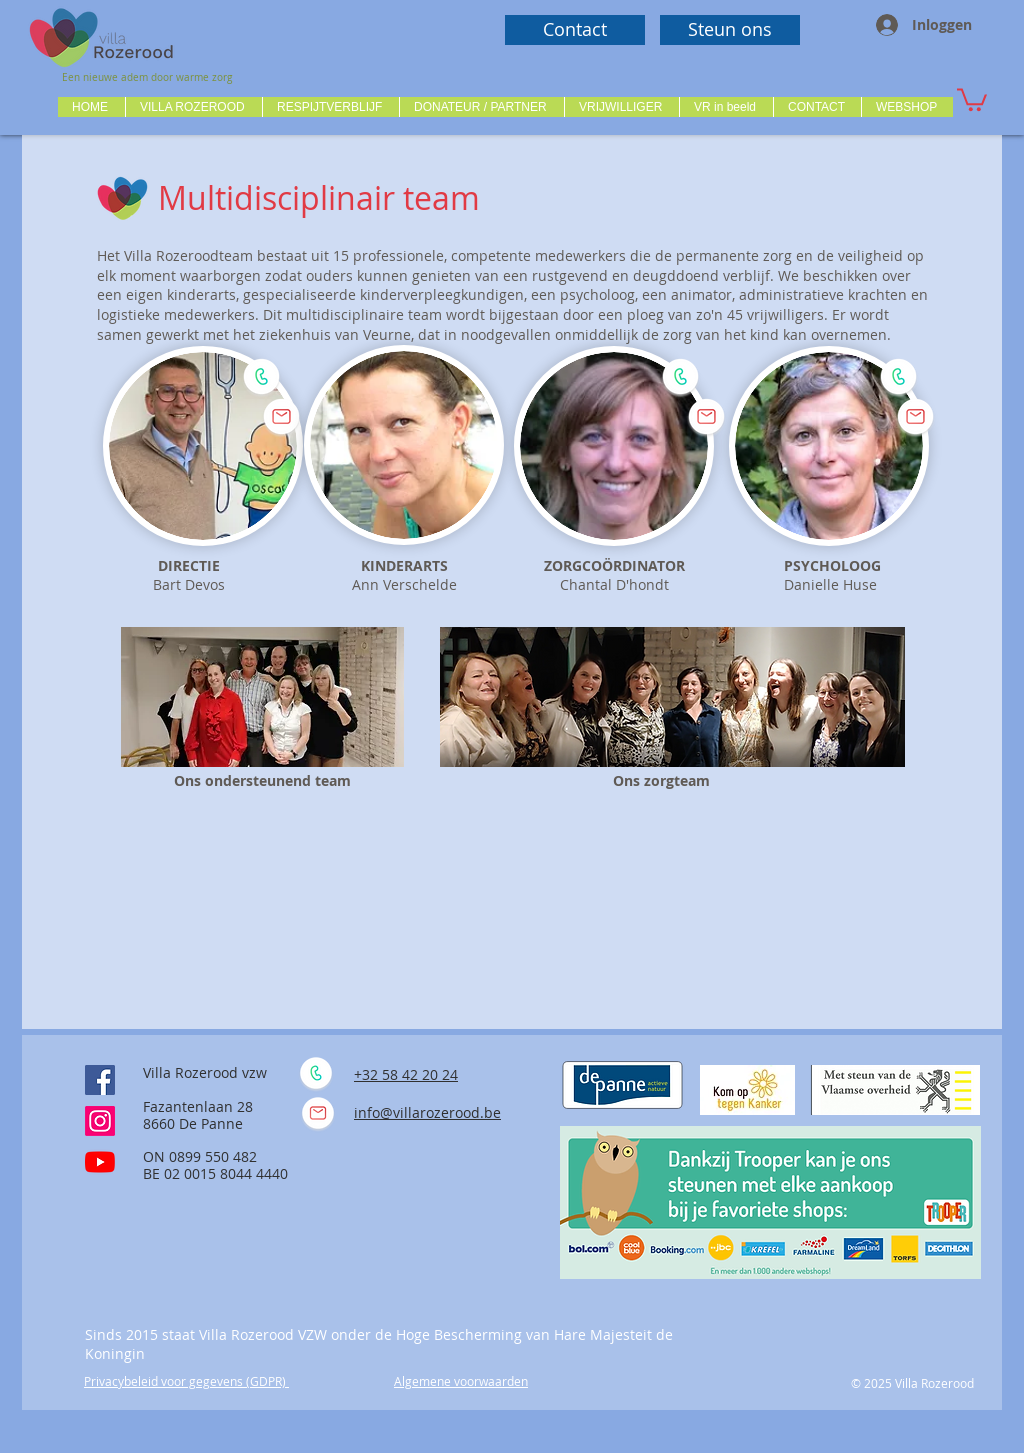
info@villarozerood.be (427, 1112)
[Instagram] (100, 1121)
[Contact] (575, 30)
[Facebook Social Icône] (100, 1080)
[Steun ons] (730, 30)
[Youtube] (100, 1162)
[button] (193, 107)
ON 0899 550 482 (200, 1156)
